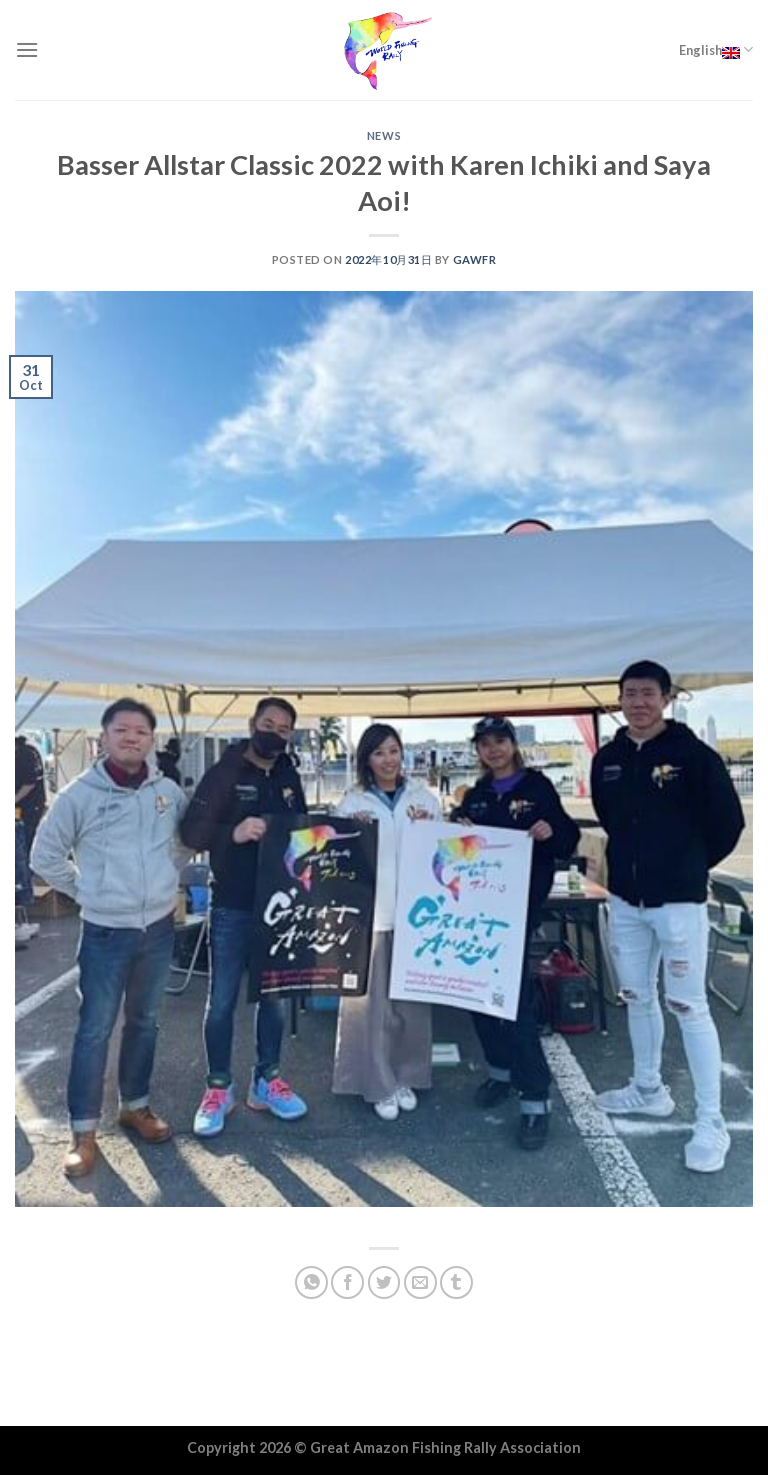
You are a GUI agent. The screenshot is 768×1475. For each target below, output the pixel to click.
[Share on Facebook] (347, 1282)
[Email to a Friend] (420, 1282)
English (716, 50)
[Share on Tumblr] (456, 1282)
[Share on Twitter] (384, 1282)
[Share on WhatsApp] (311, 1282)
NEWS (384, 135)
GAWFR (475, 259)
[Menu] (27, 49)
